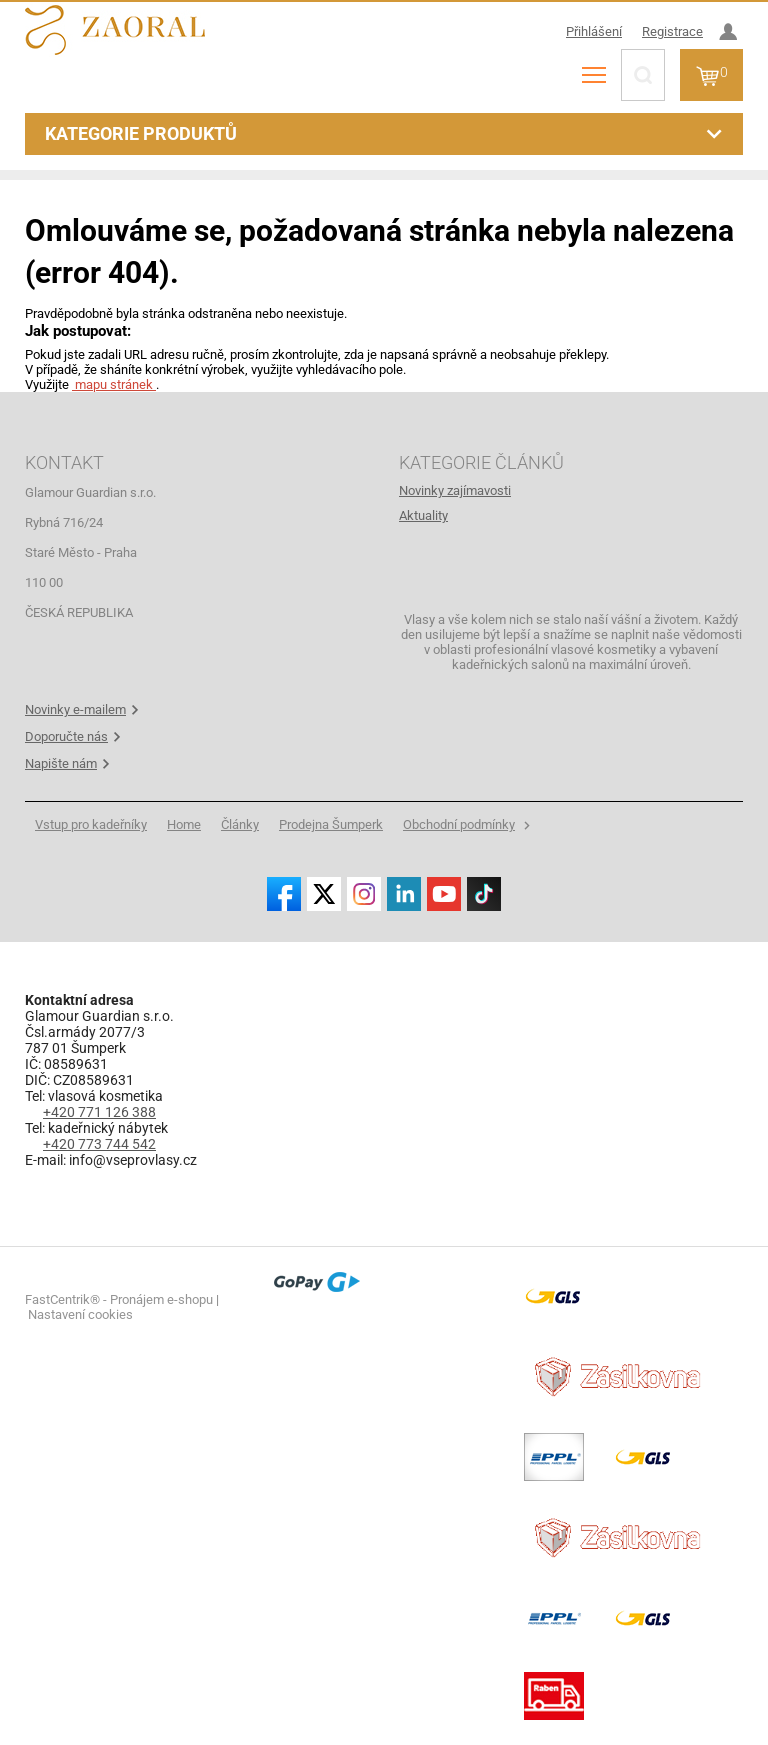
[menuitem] (571, 490)
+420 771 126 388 (99, 1112)
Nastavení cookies (80, 1314)
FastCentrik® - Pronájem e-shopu (119, 1299)
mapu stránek (114, 384)
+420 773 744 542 (99, 1144)
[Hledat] (643, 75)
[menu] (594, 75)
